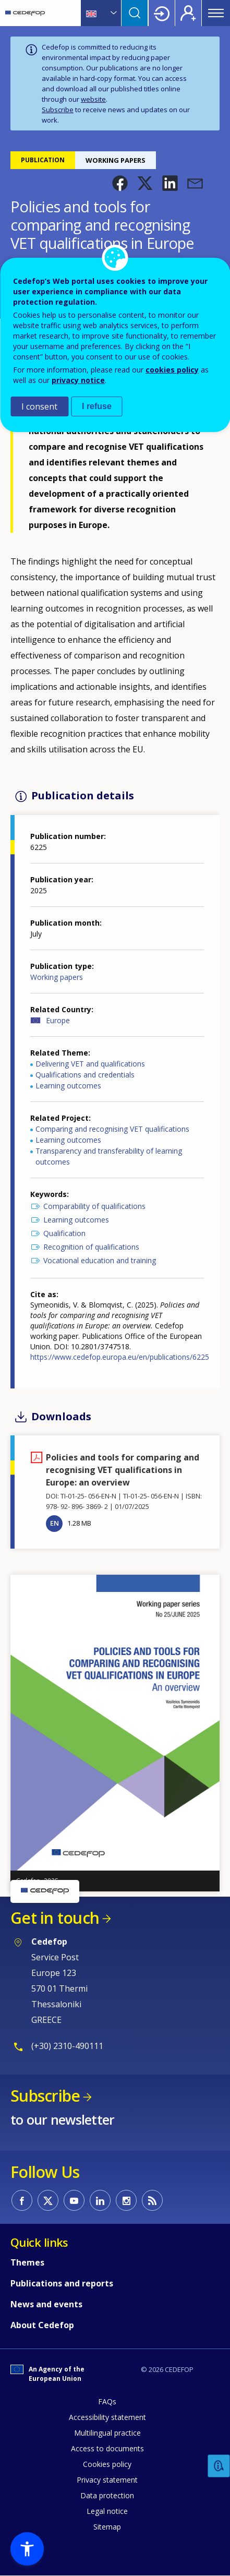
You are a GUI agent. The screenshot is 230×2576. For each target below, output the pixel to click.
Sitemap (107, 2527)
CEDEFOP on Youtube (74, 2200)
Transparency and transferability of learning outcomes (108, 1156)
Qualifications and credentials (85, 1075)
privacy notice (78, 380)
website (93, 99)
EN (54, 1523)
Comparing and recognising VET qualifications (112, 1129)
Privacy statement (107, 2480)
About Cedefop (42, 2325)
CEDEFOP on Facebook (21, 2200)
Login (162, 13)
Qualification (64, 1233)
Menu (216, 13)
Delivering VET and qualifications (90, 1064)
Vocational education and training (99, 1260)
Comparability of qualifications (94, 1206)
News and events (46, 2304)
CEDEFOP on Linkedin (100, 2200)
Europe (58, 1020)
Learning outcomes (68, 1086)
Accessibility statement (107, 2417)
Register (188, 13)
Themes (27, 2262)
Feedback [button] (219, 2466)
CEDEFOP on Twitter (48, 2200)
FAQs (107, 2401)
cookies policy (172, 370)
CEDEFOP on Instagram (126, 2200)
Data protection (107, 2495)
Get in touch (54, 1917)
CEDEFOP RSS (152, 2200)
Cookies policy (107, 2464)
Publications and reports (61, 2283)
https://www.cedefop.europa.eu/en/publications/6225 (119, 1357)
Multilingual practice (107, 2433)
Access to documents (107, 2448)
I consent (39, 406)
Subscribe (58, 109)
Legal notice (107, 2511)
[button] (120, 183)
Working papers (56, 977)
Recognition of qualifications (91, 1247)
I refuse (97, 406)
